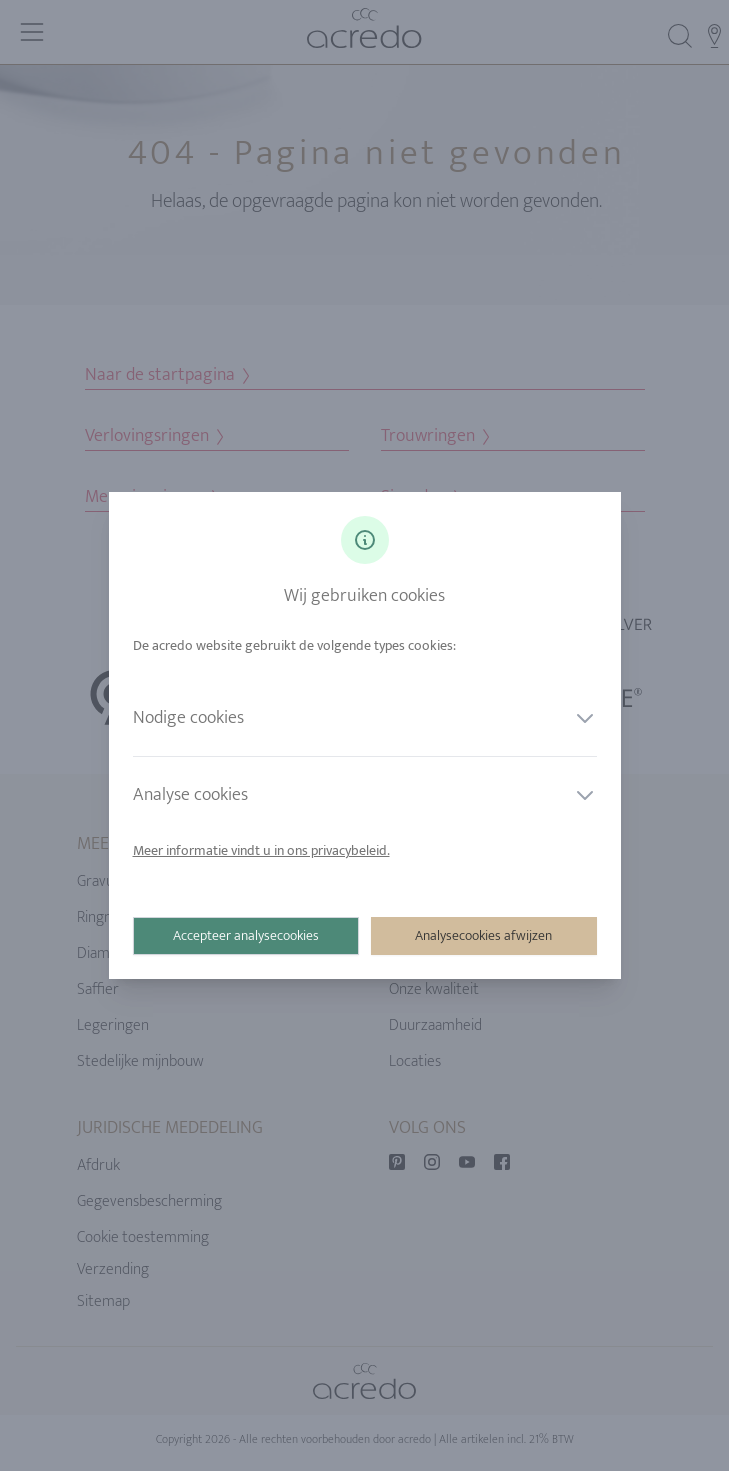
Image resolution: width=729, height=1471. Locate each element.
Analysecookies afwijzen (483, 935)
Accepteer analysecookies (246, 935)
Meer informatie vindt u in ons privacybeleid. (261, 850)
